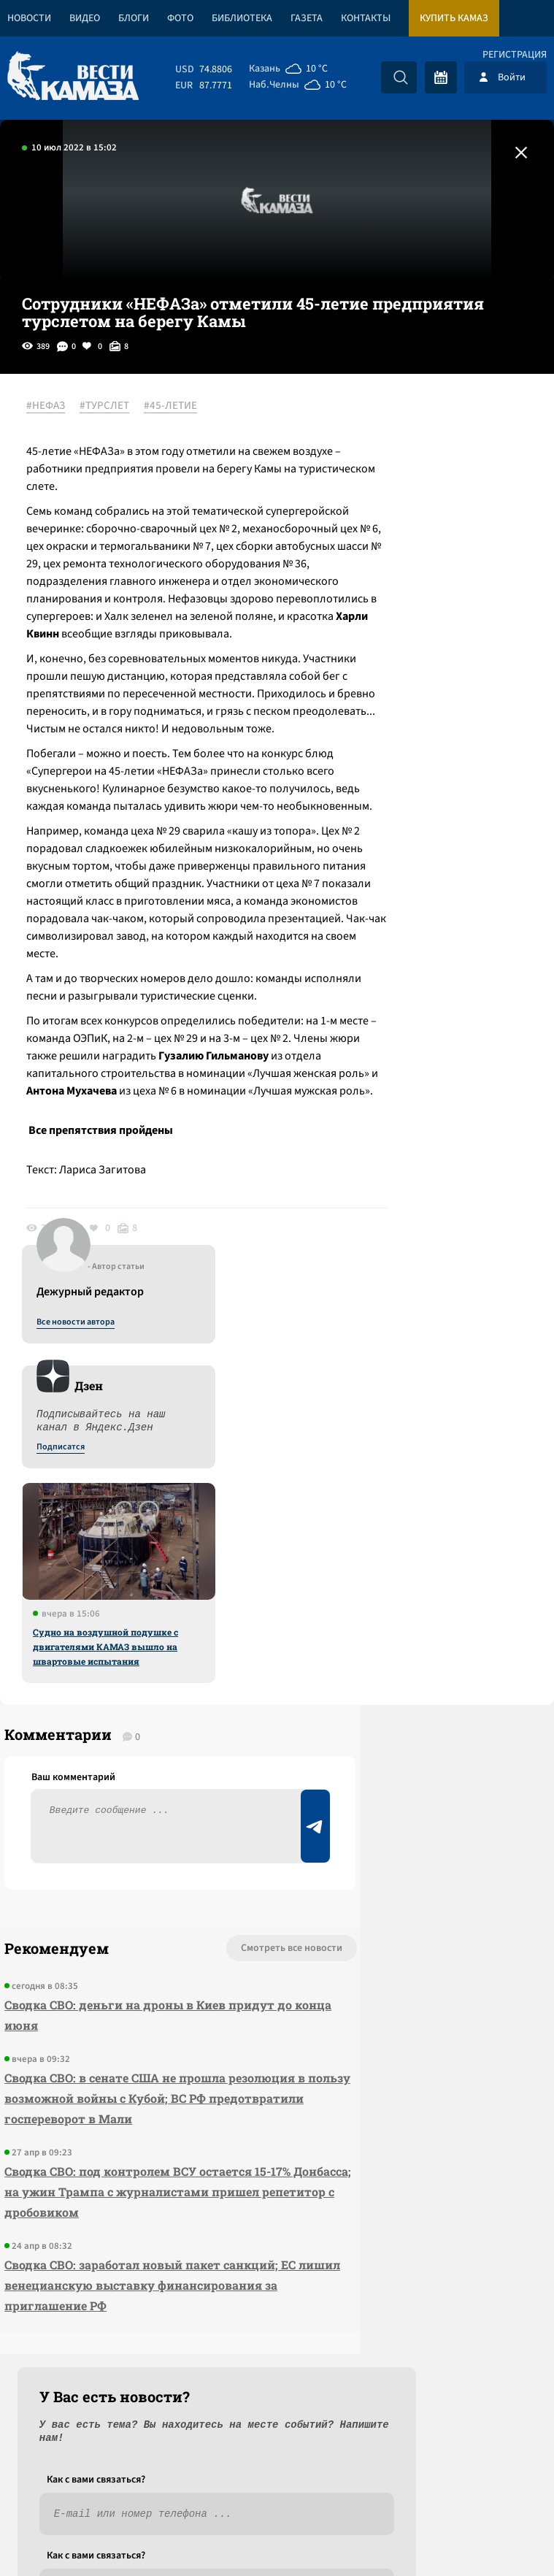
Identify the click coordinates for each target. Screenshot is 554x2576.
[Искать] (401, 77)
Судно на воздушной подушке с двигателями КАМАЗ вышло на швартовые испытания (422, 747)
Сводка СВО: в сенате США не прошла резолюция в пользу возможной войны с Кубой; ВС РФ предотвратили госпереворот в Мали (113, 1991)
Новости (29, 18)
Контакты (366, 18)
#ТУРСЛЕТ (114, 406)
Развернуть (277, 2478)
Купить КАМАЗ (454, 18)
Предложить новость (409, 1879)
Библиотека (242, 18)
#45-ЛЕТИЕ (180, 406)
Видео (84, 18)
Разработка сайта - (498, 2534)
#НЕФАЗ (55, 406)
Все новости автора (392, 423)
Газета (307, 18)
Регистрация (514, 54)
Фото (180, 18)
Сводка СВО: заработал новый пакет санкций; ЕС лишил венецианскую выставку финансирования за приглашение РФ (108, 2219)
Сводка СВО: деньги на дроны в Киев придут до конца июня (110, 1898)
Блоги (133, 18)
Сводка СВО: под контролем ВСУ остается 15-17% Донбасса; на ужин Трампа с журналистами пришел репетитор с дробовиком (103, 2105)
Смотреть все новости (160, 1831)
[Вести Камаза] (73, 77)
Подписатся (377, 547)
